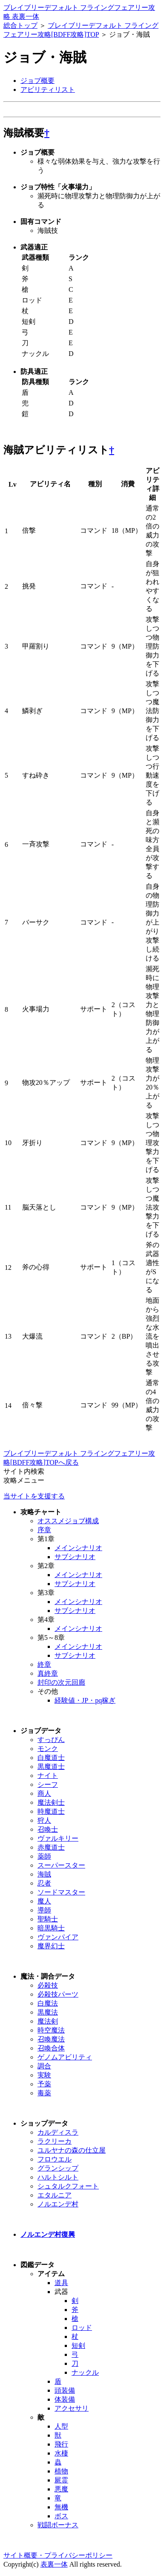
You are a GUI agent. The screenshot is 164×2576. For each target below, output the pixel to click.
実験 (44, 2075)
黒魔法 (47, 2012)
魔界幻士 (51, 1946)
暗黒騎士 (51, 1928)
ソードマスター (61, 1892)
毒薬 (44, 2093)
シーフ (47, 1784)
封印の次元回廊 (61, 1682)
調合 (44, 2066)
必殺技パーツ (57, 1994)
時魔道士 (51, 1811)
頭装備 (65, 2390)
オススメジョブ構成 (68, 1520)
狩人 (44, 1820)
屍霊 (61, 2480)
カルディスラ (57, 2132)
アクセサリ (72, 2408)
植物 (61, 2471)
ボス (61, 2516)
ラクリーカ (54, 2141)
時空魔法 (51, 2030)
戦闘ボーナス (57, 2525)
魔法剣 (47, 2021)
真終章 (47, 1673)
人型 (61, 2426)
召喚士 (47, 1829)
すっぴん (51, 1739)
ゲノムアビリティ (64, 2057)
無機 (61, 2507)
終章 (44, 1664)
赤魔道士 (51, 1847)
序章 (44, 1529)
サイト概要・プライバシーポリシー (57, 2555)
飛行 (61, 2444)
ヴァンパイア (57, 1937)
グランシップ (57, 2168)
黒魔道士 (51, 1766)
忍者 (44, 1883)
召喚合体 (51, 2048)
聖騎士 (47, 1919)
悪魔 (61, 2489)
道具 (61, 2282)
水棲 (61, 2453)
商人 (44, 1793)
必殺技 (47, 1985)
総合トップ (20, 25)
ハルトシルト (57, 2177)
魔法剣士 (51, 1802)
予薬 (44, 2084)
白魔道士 (51, 1757)
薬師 (44, 1856)
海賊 (44, 1874)
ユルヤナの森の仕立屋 (71, 2150)
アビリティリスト (47, 89)
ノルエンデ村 (57, 2204)
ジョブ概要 (37, 80)
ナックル (85, 2372)
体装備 (65, 2399)
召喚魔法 (51, 2039)
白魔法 (47, 2003)
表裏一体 (54, 2564)
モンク (47, 1748)
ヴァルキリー (57, 1838)
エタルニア (54, 2195)
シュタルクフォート (68, 2186)
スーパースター (61, 1865)
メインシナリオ (78, 1547)
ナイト (47, 1775)
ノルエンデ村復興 (47, 2234)
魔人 (44, 1901)
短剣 (78, 2345)
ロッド (82, 2327)
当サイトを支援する (34, 1496)
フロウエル (54, 2159)
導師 (44, 1910)
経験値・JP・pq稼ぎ (85, 1700)
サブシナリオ (75, 1556)
